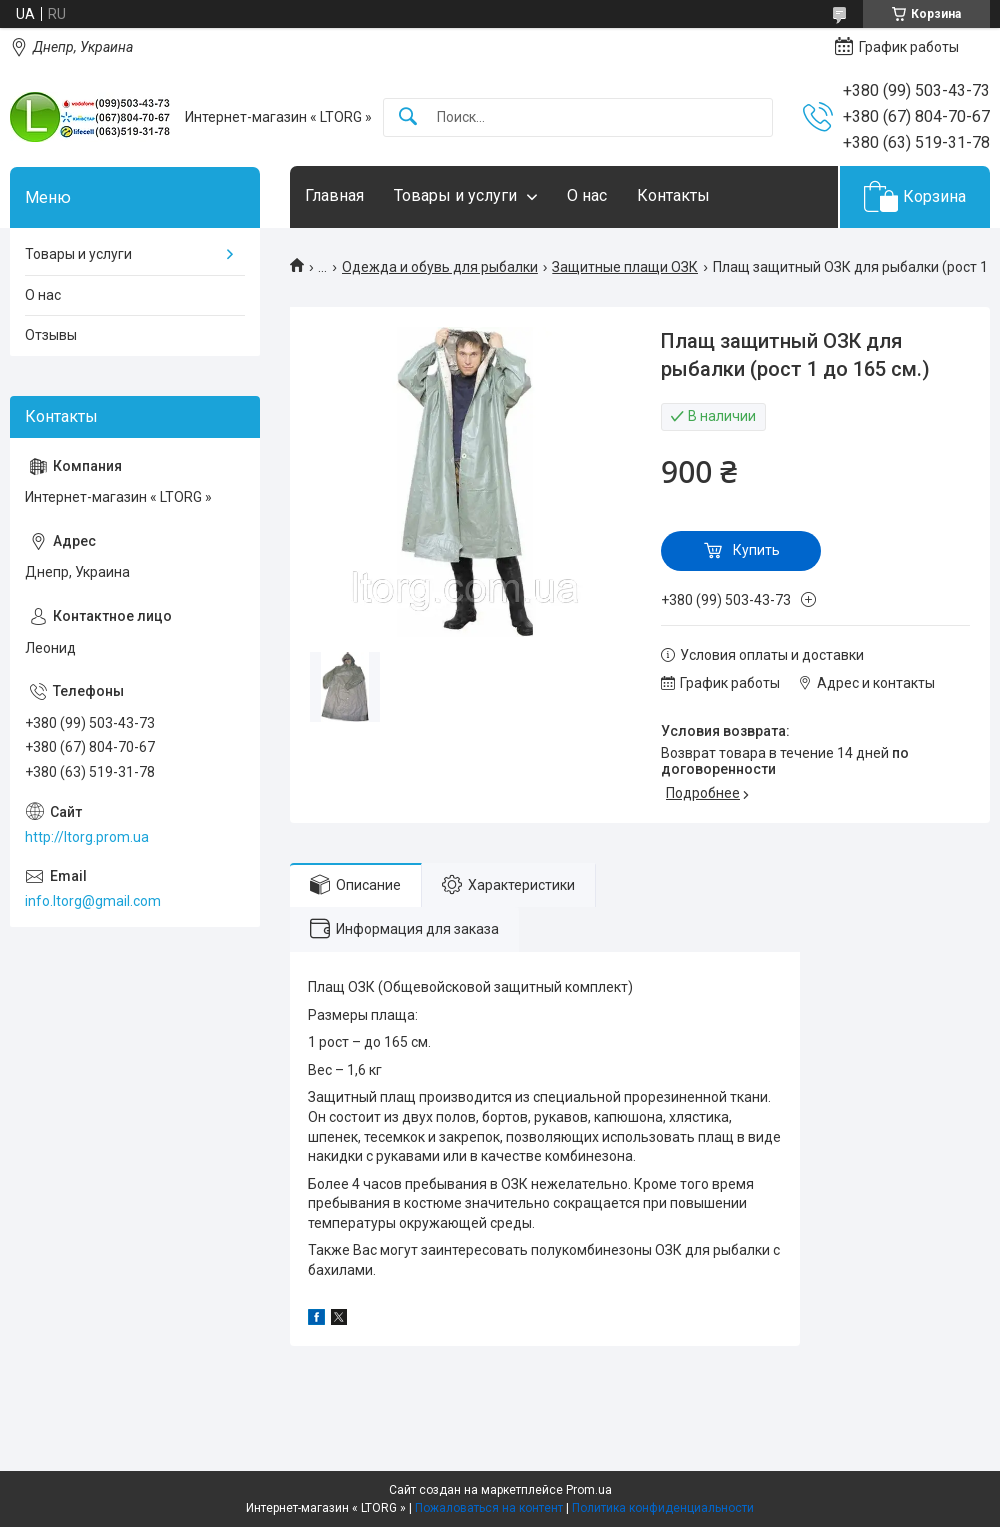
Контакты (673, 195)
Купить (756, 550)
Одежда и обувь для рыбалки (440, 267)
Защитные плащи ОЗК (625, 267)
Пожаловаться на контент (489, 1508)
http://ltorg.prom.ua (87, 837)
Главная (334, 195)
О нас (587, 195)
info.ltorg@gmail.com (93, 901)
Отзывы (51, 335)
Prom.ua (589, 1490)
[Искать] (408, 117)
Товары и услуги (455, 195)
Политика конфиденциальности (663, 1508)
